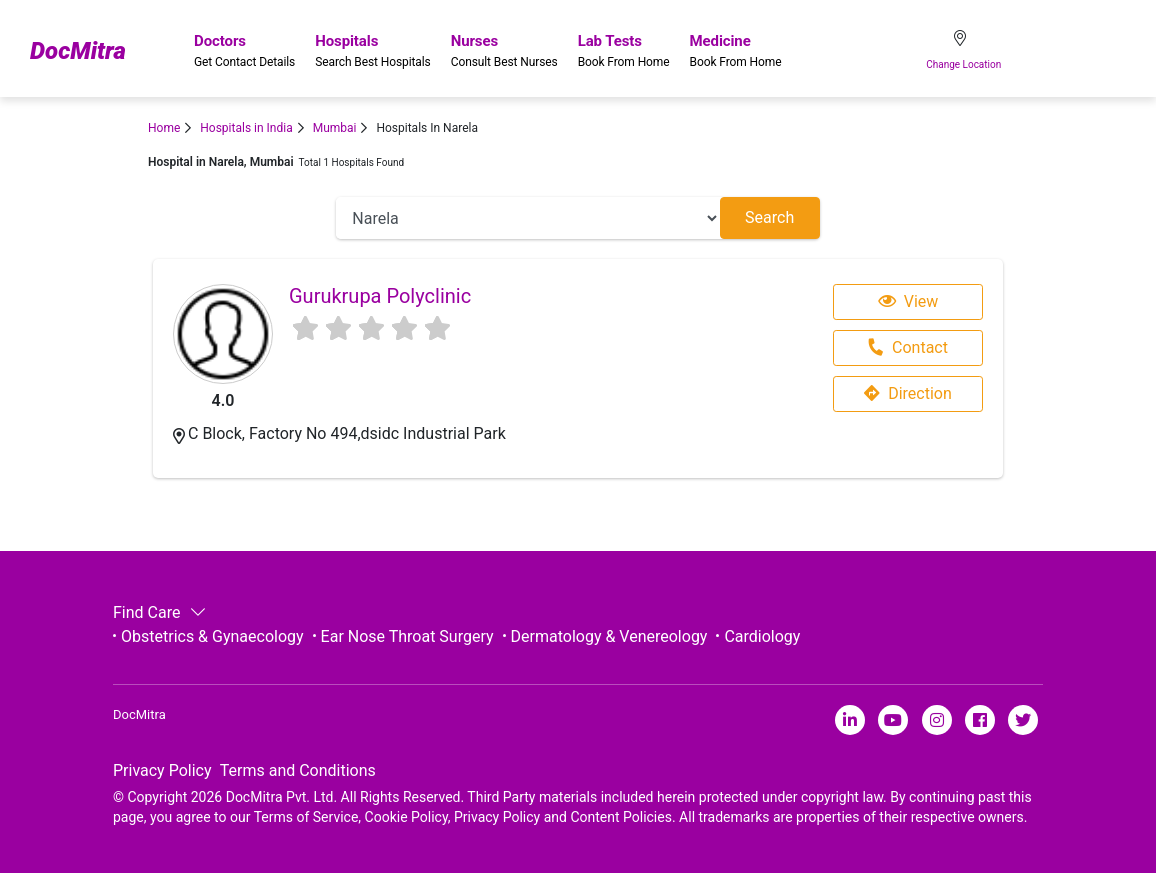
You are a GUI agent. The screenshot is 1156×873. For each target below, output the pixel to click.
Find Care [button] (157, 612)
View (908, 301)
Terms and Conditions (298, 770)
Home (164, 128)
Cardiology (762, 636)
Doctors (244, 50)
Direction (908, 393)
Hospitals (373, 50)
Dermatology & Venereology (609, 636)
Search (769, 217)
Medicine (736, 50)
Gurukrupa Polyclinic (380, 296)
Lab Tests (624, 50)
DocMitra (78, 51)
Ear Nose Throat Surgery (407, 636)
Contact (907, 347)
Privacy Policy (162, 770)
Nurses (504, 50)
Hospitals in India (246, 128)
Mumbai (335, 128)
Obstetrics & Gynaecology (212, 636)
